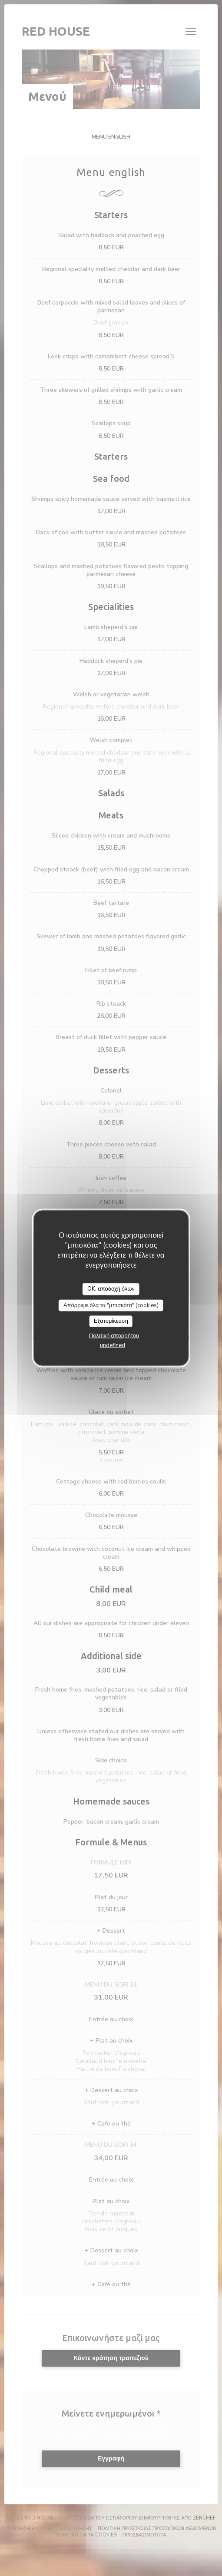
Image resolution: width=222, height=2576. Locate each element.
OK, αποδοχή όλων (111, 1289)
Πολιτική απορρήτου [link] (114, 1335)
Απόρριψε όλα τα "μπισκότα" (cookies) (111, 1305)
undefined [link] (112, 1345)
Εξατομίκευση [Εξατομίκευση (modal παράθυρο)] (111, 1321)
